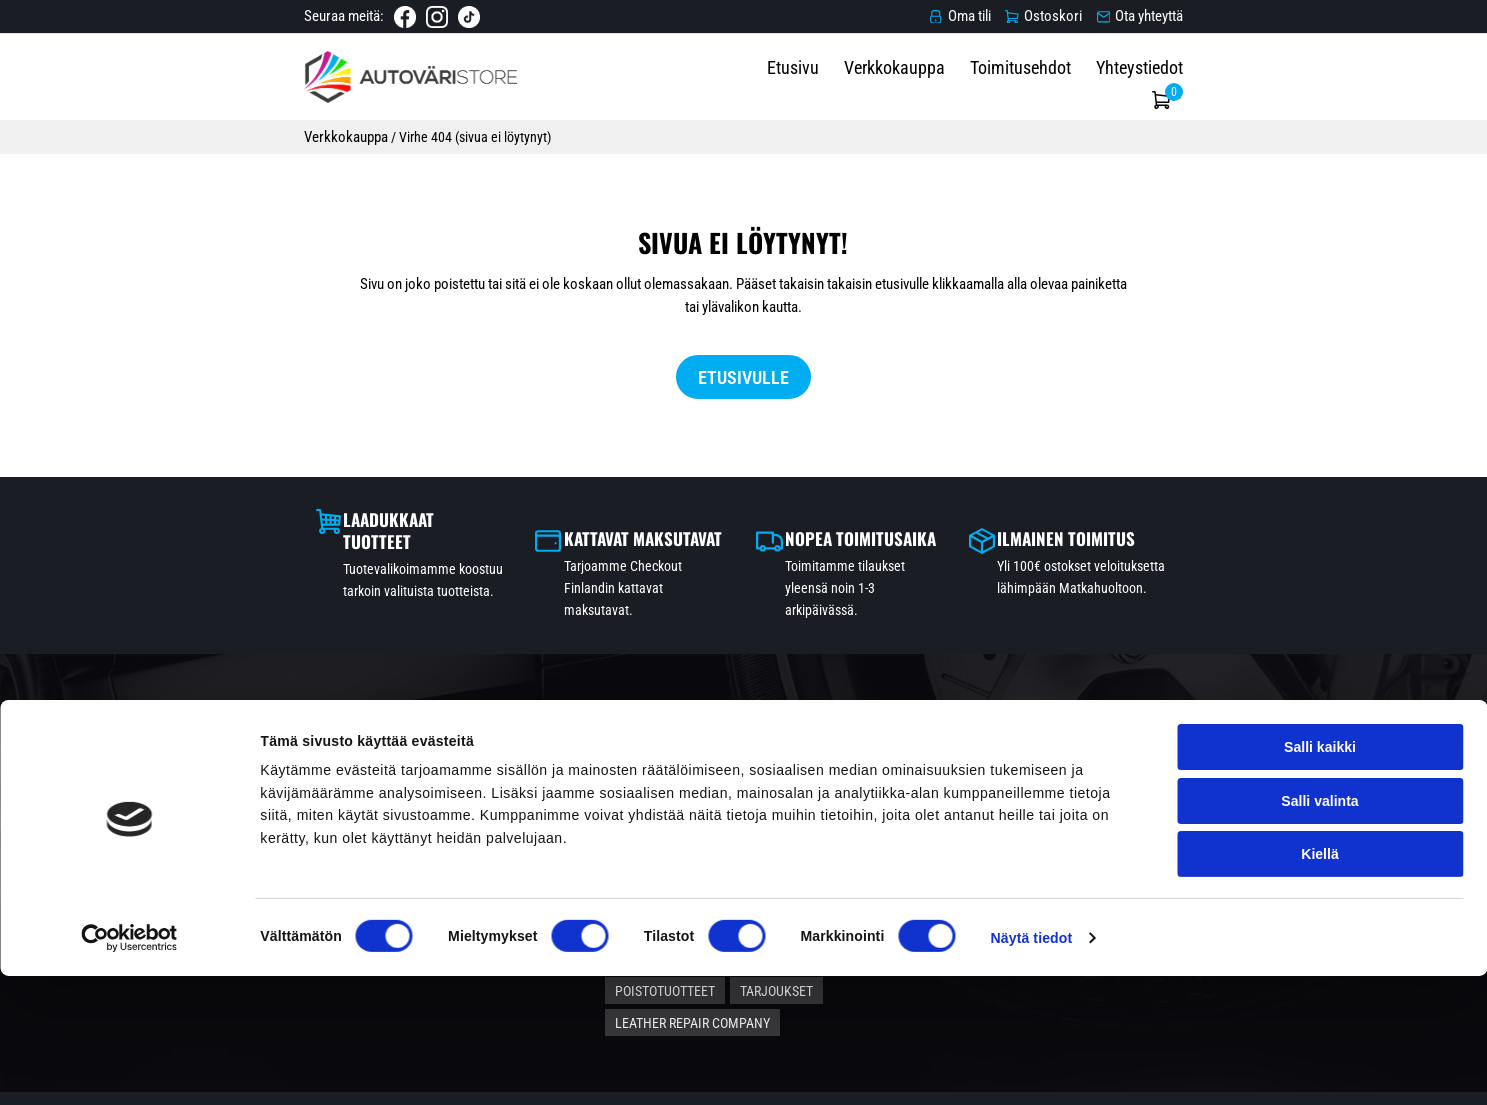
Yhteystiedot (1244, 90)
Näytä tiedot (1032, 1067)
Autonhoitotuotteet (826, 804)
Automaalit (696, 804)
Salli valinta (1319, 929)
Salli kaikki (1320, 876)
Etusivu (898, 90)
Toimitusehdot (1125, 90)
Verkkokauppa (999, 90)
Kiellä (1319, 982)
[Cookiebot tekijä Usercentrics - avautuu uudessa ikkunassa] (129, 1067)
